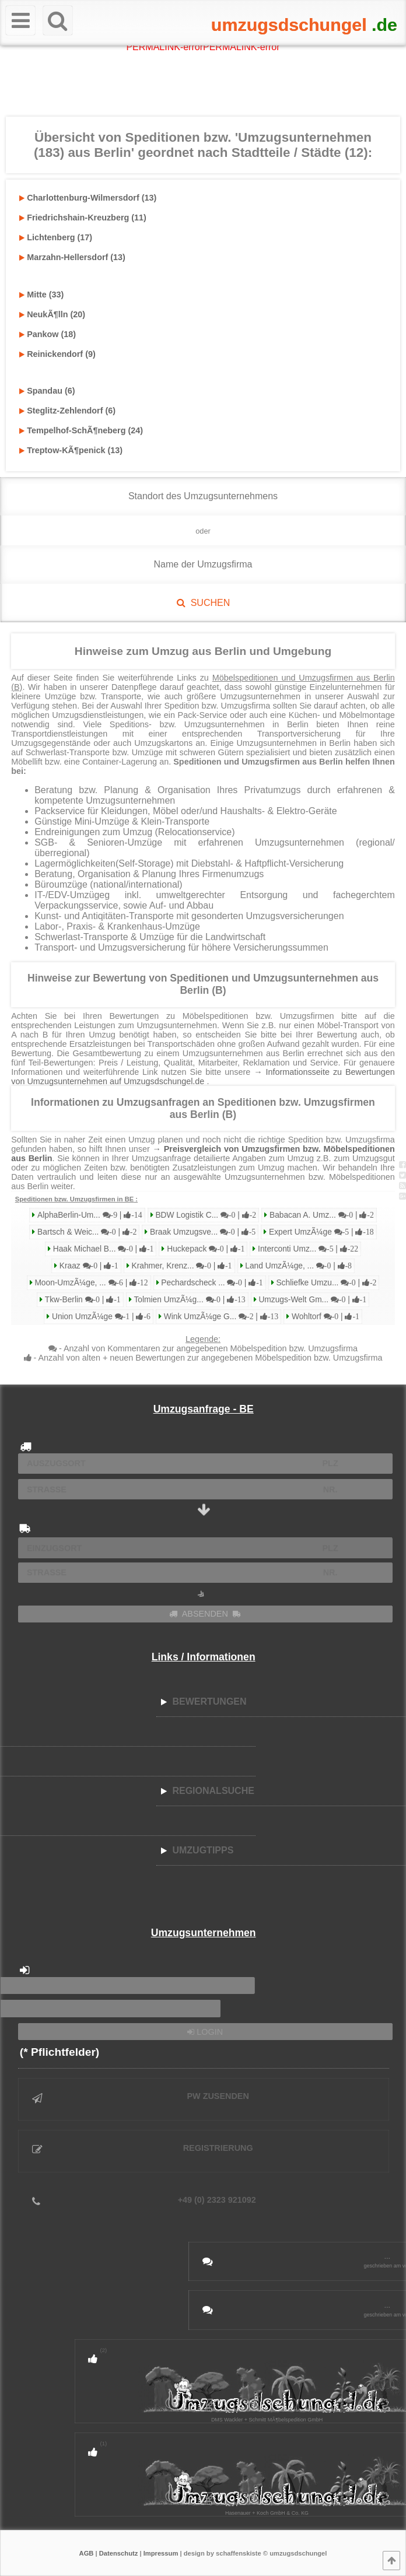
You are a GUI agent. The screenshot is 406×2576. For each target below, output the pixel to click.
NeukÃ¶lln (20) (52, 314)
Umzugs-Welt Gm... (312, 1299)
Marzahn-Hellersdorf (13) (72, 257)
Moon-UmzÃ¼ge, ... (90, 1282)
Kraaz (87, 1265)
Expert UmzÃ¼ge (320, 1232)
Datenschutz (118, 2553)
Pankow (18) (47, 334)
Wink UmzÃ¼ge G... (220, 1316)
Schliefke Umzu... (325, 1282)
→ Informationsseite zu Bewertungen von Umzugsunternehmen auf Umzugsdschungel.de (203, 1076)
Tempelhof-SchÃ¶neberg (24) (81, 430)
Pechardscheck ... (211, 1282)
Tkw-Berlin (82, 1299)
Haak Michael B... (102, 1249)
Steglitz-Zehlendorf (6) (67, 410)
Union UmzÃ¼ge (100, 1316)
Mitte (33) (41, 294)
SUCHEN (203, 603)
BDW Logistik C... (205, 1215)
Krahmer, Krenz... (181, 1265)
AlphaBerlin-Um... (88, 1215)
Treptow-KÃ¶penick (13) (71, 450)
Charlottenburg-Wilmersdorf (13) (87, 197)
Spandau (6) (47, 390)
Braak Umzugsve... (202, 1232)
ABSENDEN (204, 1613)
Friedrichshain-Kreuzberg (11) (82, 217)
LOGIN (205, 2032)
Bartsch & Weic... (85, 1232)
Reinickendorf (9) (57, 354)
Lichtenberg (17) (55, 237)
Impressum (161, 2553)
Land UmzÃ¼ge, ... (297, 1265)
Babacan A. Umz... (320, 1215)
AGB (86, 2553)
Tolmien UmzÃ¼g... (189, 1299)
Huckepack (204, 1249)
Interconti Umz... (307, 1249)
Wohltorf (324, 1316)
